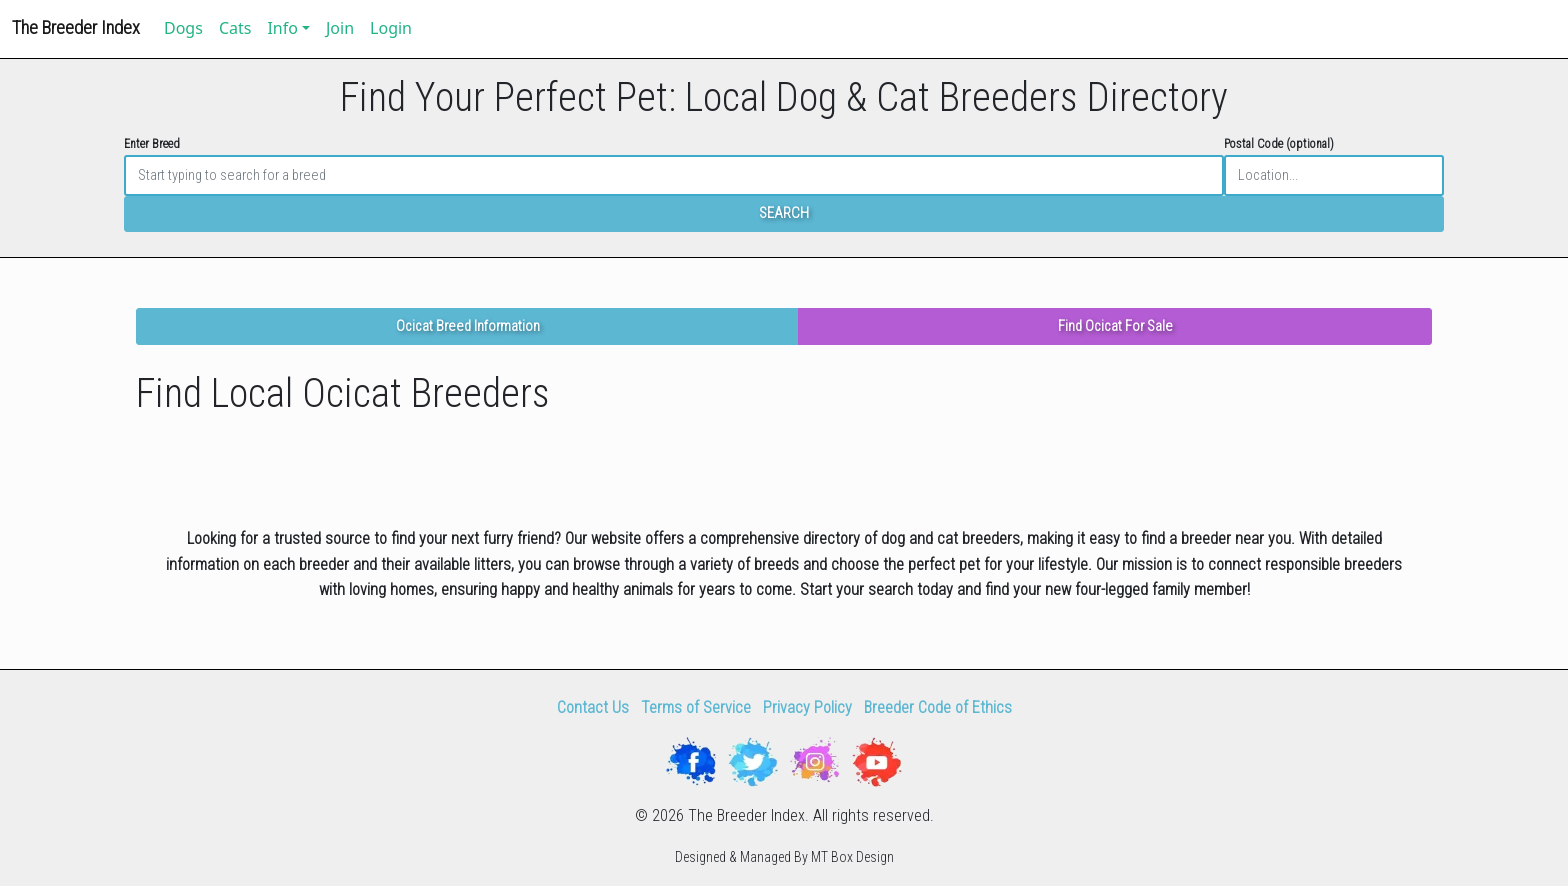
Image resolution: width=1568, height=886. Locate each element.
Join (340, 28)
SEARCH (784, 213)
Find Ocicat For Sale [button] (1115, 326)
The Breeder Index (76, 27)
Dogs (183, 28)
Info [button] (282, 28)
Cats (235, 28)
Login (391, 28)
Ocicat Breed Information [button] (468, 326)
